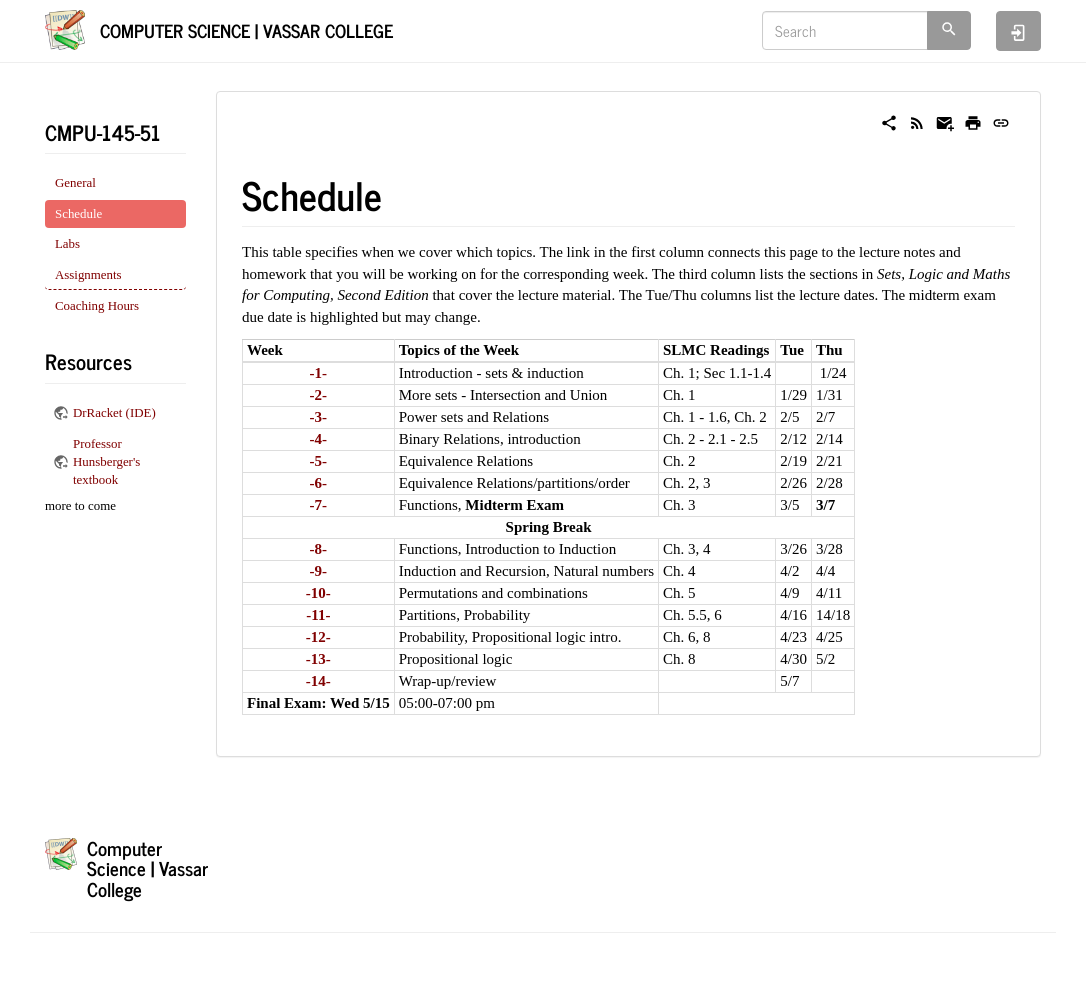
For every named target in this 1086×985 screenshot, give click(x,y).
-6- (319, 483)
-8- (319, 549)
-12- (318, 637)
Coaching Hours (97, 306)
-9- (319, 571)
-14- (318, 681)
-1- (319, 373)
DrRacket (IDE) (114, 413)
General (75, 183)
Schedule (78, 214)
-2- (319, 395)
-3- (319, 417)
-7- (319, 505)
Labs (67, 244)
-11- (318, 615)
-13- (318, 659)
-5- (319, 461)
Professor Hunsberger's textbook (106, 462)
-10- (318, 593)
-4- (319, 439)
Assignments (88, 275)
